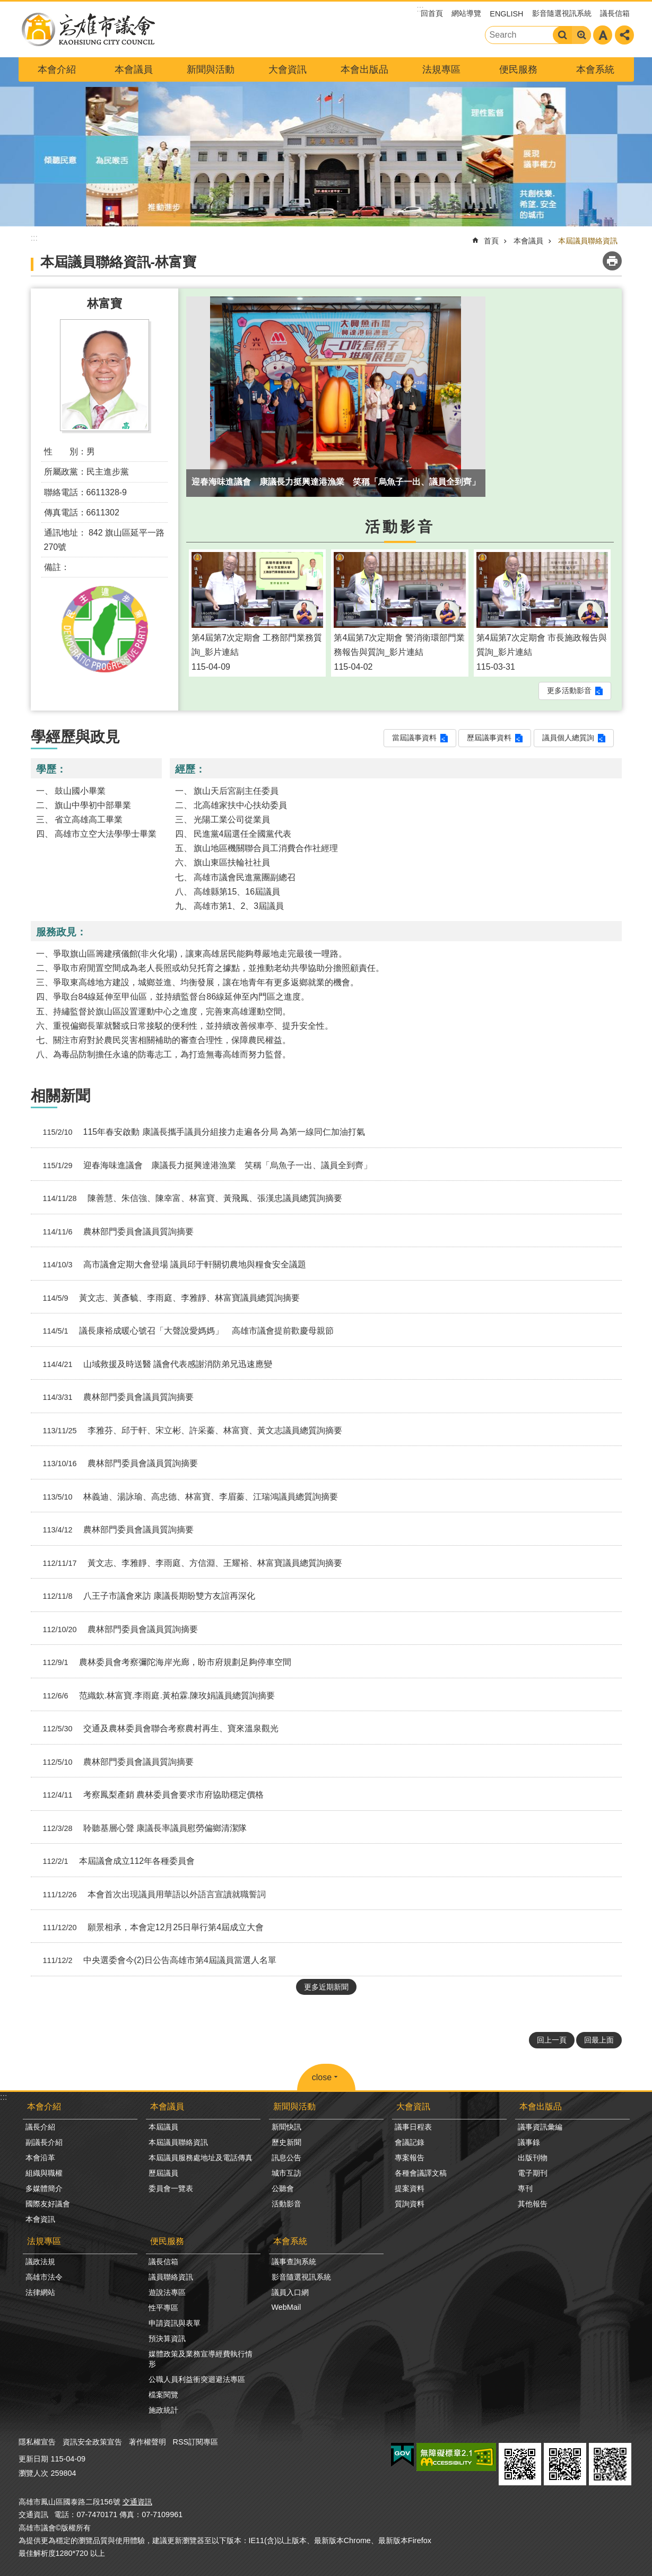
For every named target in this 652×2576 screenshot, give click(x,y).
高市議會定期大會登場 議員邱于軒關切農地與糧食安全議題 (170, 1264)
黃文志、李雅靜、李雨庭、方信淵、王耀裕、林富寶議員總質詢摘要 (188, 1563)
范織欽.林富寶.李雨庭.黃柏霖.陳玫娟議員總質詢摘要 (155, 1695)
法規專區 (441, 69)
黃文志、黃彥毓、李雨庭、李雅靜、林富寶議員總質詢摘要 (167, 1298)
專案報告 (409, 2157)
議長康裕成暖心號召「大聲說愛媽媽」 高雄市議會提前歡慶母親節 (184, 1331)
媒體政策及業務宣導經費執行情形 (201, 2359)
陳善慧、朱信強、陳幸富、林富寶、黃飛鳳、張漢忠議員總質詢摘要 (188, 1198)
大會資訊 (287, 69)
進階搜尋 (581, 35)
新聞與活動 (210, 69)
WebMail (286, 2307)
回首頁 (432, 13)
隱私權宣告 (37, 2442)
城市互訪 (286, 2173)
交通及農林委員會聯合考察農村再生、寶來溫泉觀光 (157, 1728)
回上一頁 (552, 2040)
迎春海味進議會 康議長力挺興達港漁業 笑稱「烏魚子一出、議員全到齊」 (203, 1165)
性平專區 (163, 2307)
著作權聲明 (147, 2442)
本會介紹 (57, 69)
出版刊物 (532, 2157)
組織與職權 (44, 2173)
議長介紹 (40, 2127)
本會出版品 (364, 69)
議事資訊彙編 (540, 2127)
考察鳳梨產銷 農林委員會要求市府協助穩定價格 (149, 1795)
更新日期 (33, 2459)
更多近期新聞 (326, 1987)
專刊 (525, 2188)
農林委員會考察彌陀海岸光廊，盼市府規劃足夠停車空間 (163, 1662)
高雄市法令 (44, 2277)
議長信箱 (615, 13)
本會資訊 (40, 2219)
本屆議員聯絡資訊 (588, 240)
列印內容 (612, 260)
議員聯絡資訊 (171, 2277)
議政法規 (40, 2261)
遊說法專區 (167, 2292)
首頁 (491, 240)
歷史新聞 (286, 2142)
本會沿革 (40, 2157)
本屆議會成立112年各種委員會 (115, 1861)
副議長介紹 (44, 2142)
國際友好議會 (47, 2204)
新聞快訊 (286, 2127)
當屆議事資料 (414, 737)
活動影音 (400, 527)
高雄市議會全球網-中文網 (88, 29)
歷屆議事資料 (489, 737)
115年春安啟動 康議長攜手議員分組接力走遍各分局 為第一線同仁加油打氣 (200, 1132)
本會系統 (595, 69)
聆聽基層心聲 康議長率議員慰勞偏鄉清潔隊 (141, 1828)
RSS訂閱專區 (196, 2442)
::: (3, 2096)
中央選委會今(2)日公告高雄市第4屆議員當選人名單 (155, 1960)
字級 (602, 35)
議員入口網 (290, 2292)
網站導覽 (466, 13)
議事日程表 (413, 2127)
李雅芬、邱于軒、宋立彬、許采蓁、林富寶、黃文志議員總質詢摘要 (188, 1430)
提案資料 (409, 2188)
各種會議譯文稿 (421, 2173)
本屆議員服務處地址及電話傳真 (201, 2157)
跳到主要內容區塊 (5, 5)
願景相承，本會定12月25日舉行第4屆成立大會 (149, 1927)
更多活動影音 (569, 690)
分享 (624, 35)
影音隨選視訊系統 (562, 13)
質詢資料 (409, 2204)
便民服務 (518, 69)
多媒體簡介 (44, 2188)
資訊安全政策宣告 (92, 2442)
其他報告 (532, 2204)
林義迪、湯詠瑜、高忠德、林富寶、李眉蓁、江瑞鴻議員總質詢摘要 (186, 1497)
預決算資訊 (167, 2338)
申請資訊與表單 (175, 2323)
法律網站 (40, 2292)
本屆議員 (163, 2127)
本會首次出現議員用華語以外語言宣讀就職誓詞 (150, 1894)
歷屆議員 (163, 2173)
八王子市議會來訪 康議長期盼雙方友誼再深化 (145, 1596)
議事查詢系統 (294, 2261)
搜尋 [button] (562, 35)
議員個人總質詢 (568, 737)
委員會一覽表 (171, 2188)
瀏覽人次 (33, 2473)
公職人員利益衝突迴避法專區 (197, 2379)
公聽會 (283, 2188)
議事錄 (529, 2142)
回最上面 (599, 2040)
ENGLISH (506, 14)
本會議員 (134, 69)
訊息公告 (286, 2157)
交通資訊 (137, 2502)
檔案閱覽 (163, 2394)
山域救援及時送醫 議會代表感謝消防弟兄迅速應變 (153, 1364)
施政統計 (163, 2410)
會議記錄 (409, 2142)
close (322, 2077)
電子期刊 (532, 2173)
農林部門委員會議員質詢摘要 (114, 1231)
